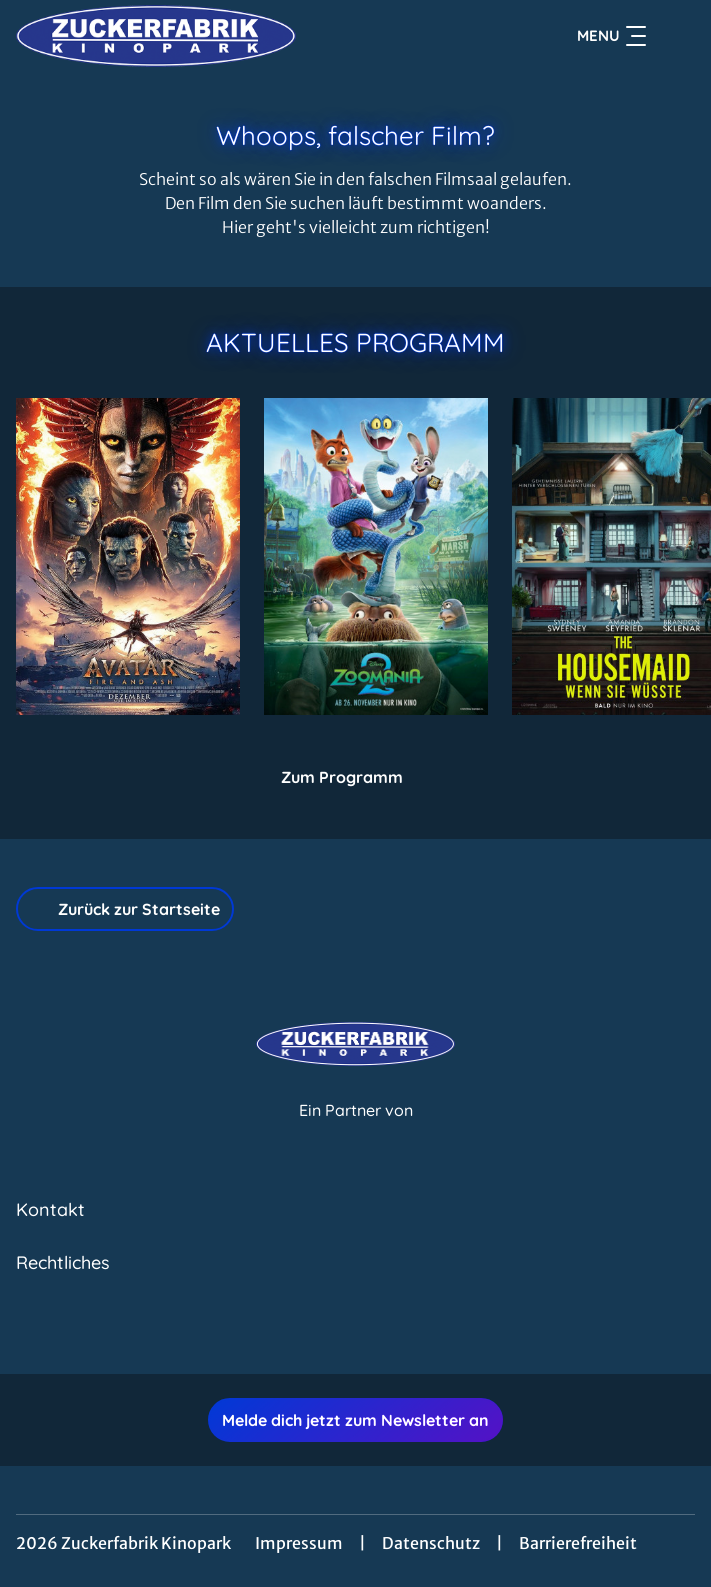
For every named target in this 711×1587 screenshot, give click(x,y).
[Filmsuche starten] (675, 36)
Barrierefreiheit (578, 1543)
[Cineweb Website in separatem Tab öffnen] (356, 1131)
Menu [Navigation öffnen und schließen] (611, 36)
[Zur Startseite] (156, 36)
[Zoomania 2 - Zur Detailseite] (376, 556)
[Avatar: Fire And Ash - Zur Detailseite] (128, 556)
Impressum (299, 1543)
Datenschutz (431, 1543)
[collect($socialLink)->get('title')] (334, 1330)
